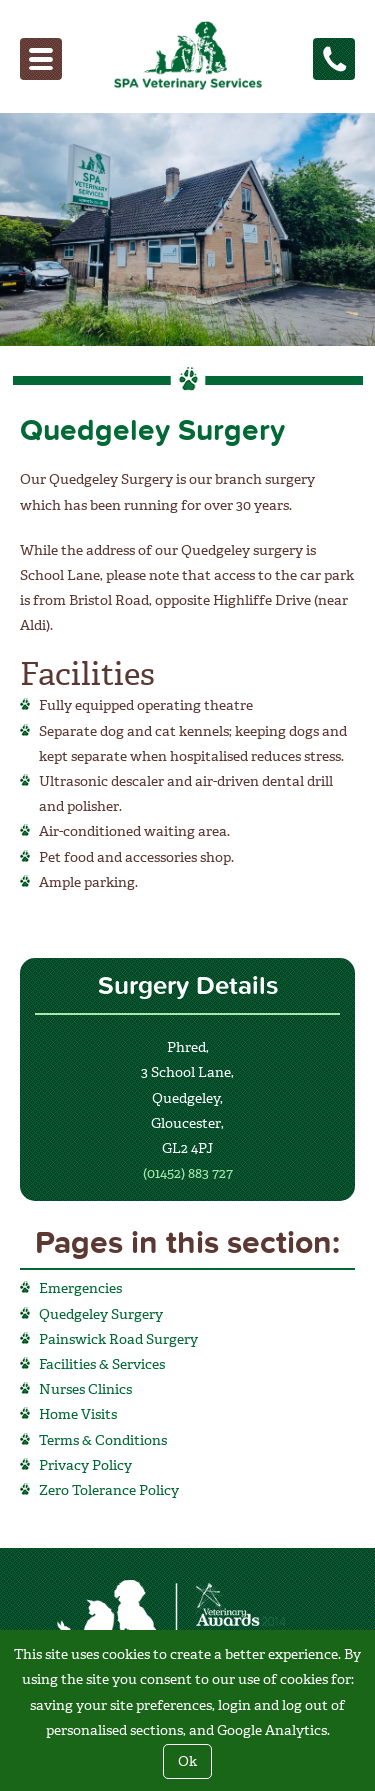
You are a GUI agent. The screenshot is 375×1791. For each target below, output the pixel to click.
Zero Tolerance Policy (109, 1490)
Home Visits (78, 1414)
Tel (347, 57)
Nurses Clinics (85, 1389)
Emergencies (80, 1288)
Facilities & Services (102, 1364)
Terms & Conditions (103, 1440)
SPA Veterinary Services (177, 55)
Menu (53, 57)
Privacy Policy (85, 1465)
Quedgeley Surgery (101, 1314)
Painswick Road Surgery (118, 1339)
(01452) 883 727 (188, 1173)
